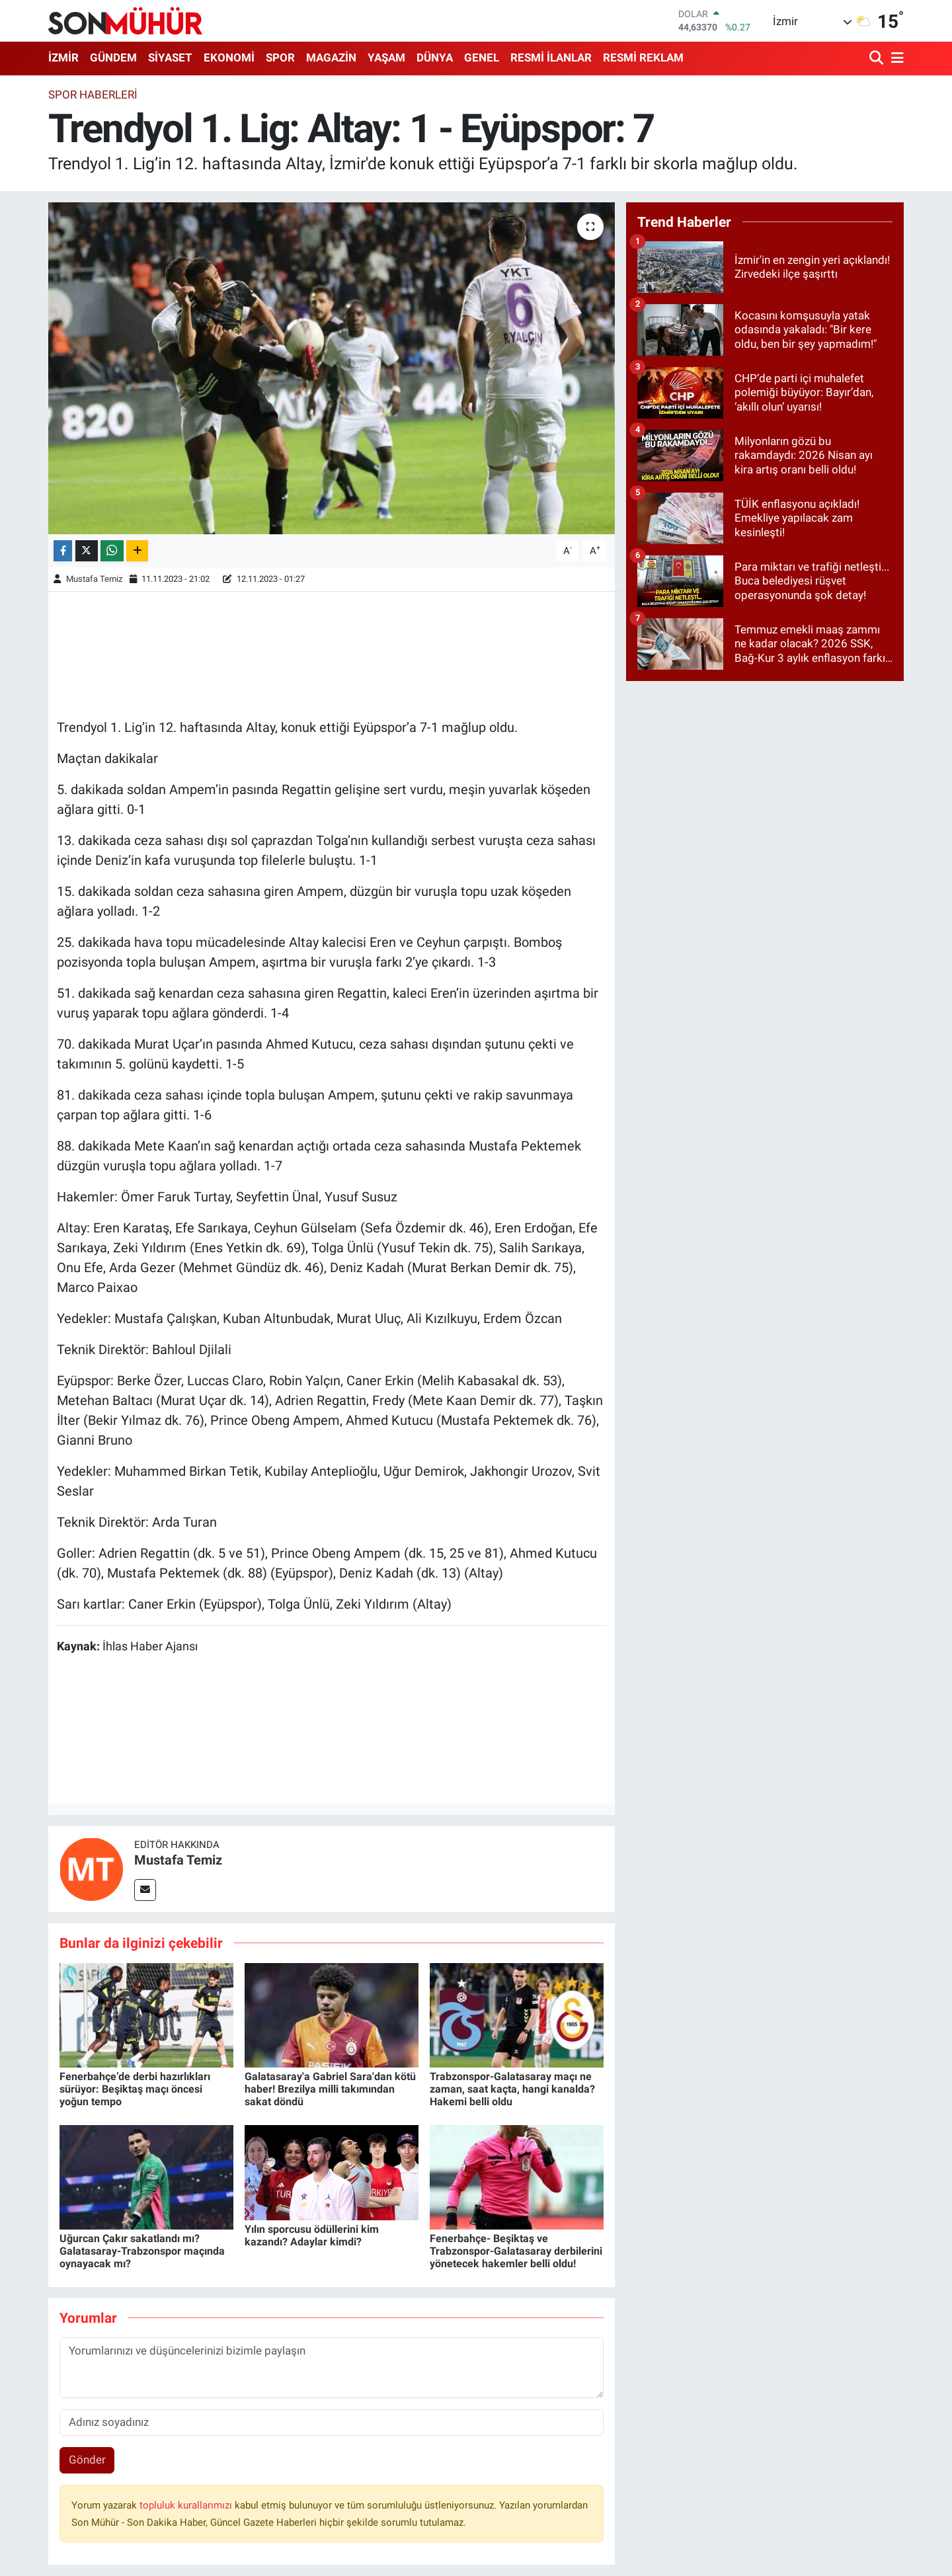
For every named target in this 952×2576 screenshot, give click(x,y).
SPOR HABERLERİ (93, 94)
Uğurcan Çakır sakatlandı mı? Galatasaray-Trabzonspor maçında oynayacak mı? (142, 2251)
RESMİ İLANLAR (551, 57)
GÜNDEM (113, 57)
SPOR (280, 57)
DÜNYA (434, 57)
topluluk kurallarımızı (187, 2505)
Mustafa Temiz (94, 579)
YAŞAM (386, 57)
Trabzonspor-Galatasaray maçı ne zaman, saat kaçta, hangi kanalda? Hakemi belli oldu (512, 2089)
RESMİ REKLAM (643, 57)
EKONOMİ (229, 57)
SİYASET (170, 57)
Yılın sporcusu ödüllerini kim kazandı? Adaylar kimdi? (312, 2235)
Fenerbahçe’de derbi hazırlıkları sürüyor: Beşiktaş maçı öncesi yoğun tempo (135, 2089)
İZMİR (63, 57)
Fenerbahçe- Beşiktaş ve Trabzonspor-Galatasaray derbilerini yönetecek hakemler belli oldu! (516, 2251)
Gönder (87, 2459)
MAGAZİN (331, 57)
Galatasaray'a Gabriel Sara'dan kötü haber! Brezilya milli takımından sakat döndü (330, 2089)
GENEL (481, 57)
